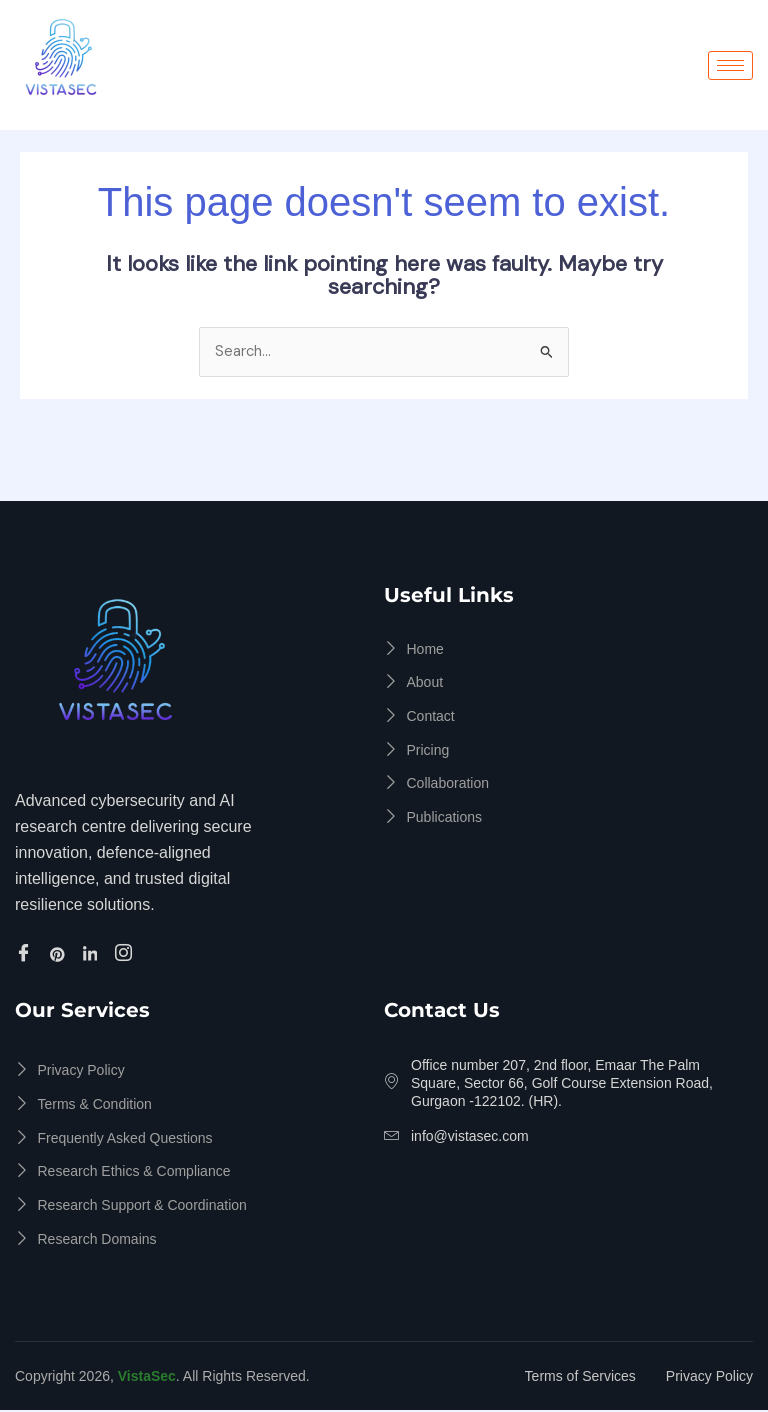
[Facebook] (26, 954)
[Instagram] (126, 954)
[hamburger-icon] (730, 65)
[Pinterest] (60, 953)
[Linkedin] (93, 953)
